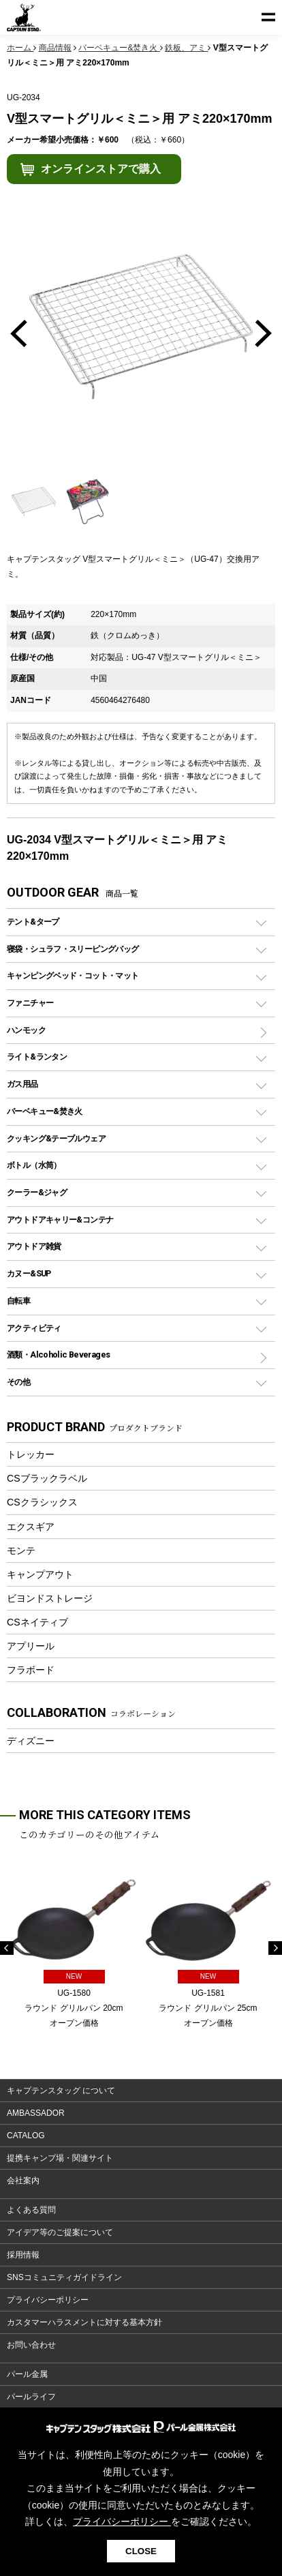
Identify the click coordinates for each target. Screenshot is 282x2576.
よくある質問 (31, 2210)
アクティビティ (34, 1328)
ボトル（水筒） (34, 1165)
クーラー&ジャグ (37, 1192)
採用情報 (23, 2255)
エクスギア (30, 1526)
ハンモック (26, 1030)
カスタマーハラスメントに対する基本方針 (84, 2322)
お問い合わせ (31, 2345)
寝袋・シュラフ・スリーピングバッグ (72, 949)
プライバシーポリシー (48, 2300)
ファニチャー (30, 1003)
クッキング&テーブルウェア (56, 1138)
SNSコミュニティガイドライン (64, 2277)
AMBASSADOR (36, 2113)
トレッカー (30, 1454)
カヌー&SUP (29, 1273)
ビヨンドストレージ (50, 1598)
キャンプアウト (40, 1574)
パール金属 (27, 2374)
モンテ (21, 1550)
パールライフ (31, 2396)
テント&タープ (33, 921)
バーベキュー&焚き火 (44, 1111)
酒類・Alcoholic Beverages (58, 1354)
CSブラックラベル (47, 1478)
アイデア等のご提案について (60, 2232)
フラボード (30, 1669)
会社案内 (23, 2180)
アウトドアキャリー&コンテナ (60, 1219)
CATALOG (26, 2135)
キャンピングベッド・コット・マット (72, 975)
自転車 (18, 1301)
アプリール (30, 1646)
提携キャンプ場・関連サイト (60, 2158)
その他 (18, 1382)
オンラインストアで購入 (101, 169)
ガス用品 (22, 1084)
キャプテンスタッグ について (61, 2090)
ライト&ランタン (37, 1056)
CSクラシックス (42, 1502)
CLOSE (141, 2551)
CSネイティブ (37, 1622)
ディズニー (30, 1740)
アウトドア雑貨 (34, 1246)
